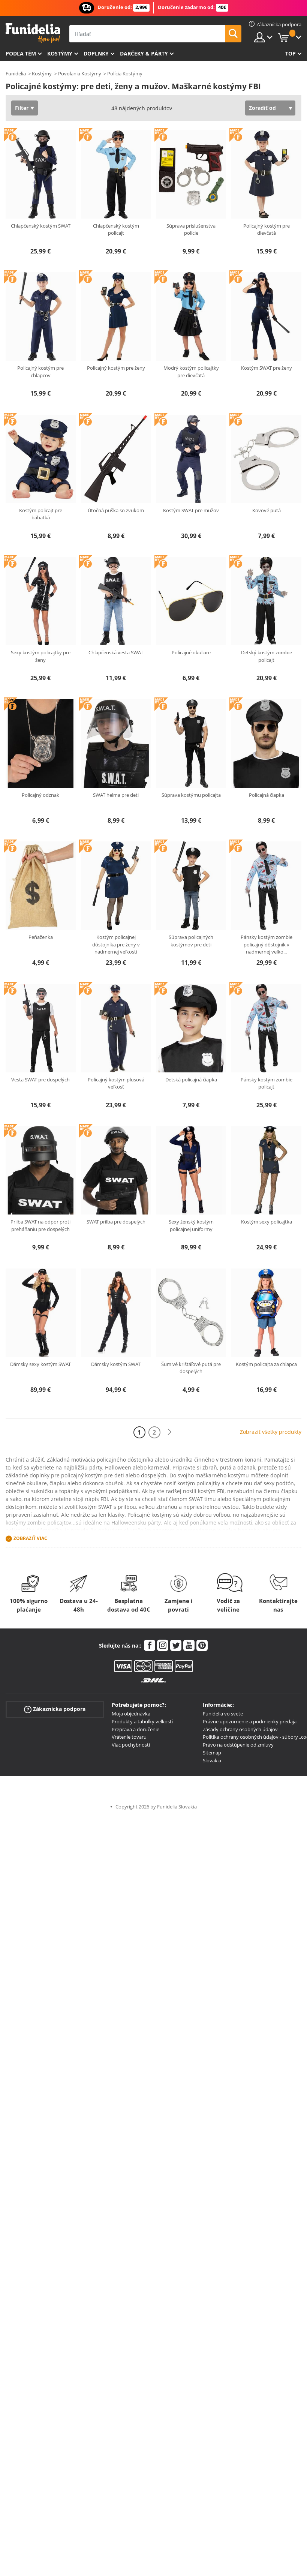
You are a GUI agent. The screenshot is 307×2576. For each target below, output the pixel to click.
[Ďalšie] (169, 1432)
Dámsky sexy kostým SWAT (40, 1364)
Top (290, 53)
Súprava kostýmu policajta (191, 795)
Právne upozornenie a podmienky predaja (250, 1721)
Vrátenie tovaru (129, 1736)
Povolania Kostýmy (79, 73)
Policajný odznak (40, 795)
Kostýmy (59, 53)
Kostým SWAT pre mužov (191, 510)
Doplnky (96, 53)
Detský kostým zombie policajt (266, 656)
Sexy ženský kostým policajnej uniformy (191, 1225)
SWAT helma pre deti (116, 795)
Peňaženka (40, 937)
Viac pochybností (131, 1744)
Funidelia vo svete (223, 1713)
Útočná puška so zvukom (116, 510)
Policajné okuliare (191, 652)
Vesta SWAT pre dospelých (40, 1079)
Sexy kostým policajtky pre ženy (40, 656)
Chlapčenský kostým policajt (116, 229)
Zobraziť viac (30, 1538)
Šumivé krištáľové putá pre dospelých (191, 1368)
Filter (21, 107)
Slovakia (212, 1760)
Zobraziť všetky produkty (270, 1431)
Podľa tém (21, 53)
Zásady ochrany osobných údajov (240, 1729)
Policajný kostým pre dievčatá (266, 229)
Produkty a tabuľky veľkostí (142, 1721)
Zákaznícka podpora (54, 1709)
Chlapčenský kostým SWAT (40, 225)
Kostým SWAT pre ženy (266, 367)
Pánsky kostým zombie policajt (266, 1083)
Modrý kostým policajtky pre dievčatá (191, 371)
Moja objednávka (131, 1713)
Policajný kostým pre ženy (116, 367)
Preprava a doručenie (135, 1729)
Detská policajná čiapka (191, 1079)
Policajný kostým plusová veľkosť (116, 1083)
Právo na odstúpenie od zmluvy (238, 1744)
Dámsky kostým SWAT (116, 1364)
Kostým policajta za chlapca (266, 1364)
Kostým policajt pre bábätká (40, 514)
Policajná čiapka (266, 795)
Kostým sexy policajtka (266, 1221)
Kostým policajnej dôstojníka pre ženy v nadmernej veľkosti (116, 944)
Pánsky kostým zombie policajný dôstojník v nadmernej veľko (266, 944)
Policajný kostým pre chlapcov (40, 371)
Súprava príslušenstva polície (191, 229)
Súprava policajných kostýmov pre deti (191, 941)
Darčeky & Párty (144, 53)
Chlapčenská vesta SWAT (115, 652)
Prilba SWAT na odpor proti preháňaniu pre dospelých (40, 1225)
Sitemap (212, 1752)
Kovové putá (266, 510)
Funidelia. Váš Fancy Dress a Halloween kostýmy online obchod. (33, 33)
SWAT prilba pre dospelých (116, 1221)
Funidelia (16, 73)
